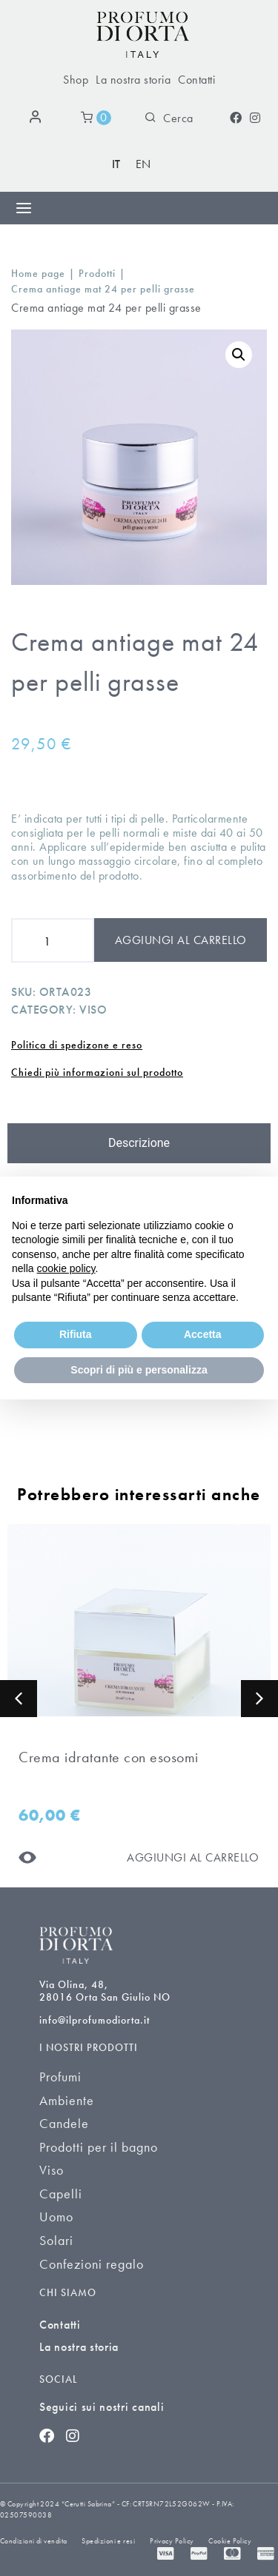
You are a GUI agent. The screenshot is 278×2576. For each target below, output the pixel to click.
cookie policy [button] (65, 1268)
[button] (18, 1698)
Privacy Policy (171, 2541)
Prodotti (97, 273)
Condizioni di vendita (33, 2541)
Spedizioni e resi (108, 2541)
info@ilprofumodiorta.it (94, 2020)
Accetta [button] (203, 1334)
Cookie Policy (229, 2541)
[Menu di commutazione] (24, 208)
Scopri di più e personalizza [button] (138, 1370)
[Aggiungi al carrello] (193, 1857)
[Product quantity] (52, 940)
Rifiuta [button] (75, 1334)
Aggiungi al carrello (181, 940)
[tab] (139, 1143)
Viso (93, 1009)
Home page (38, 273)
